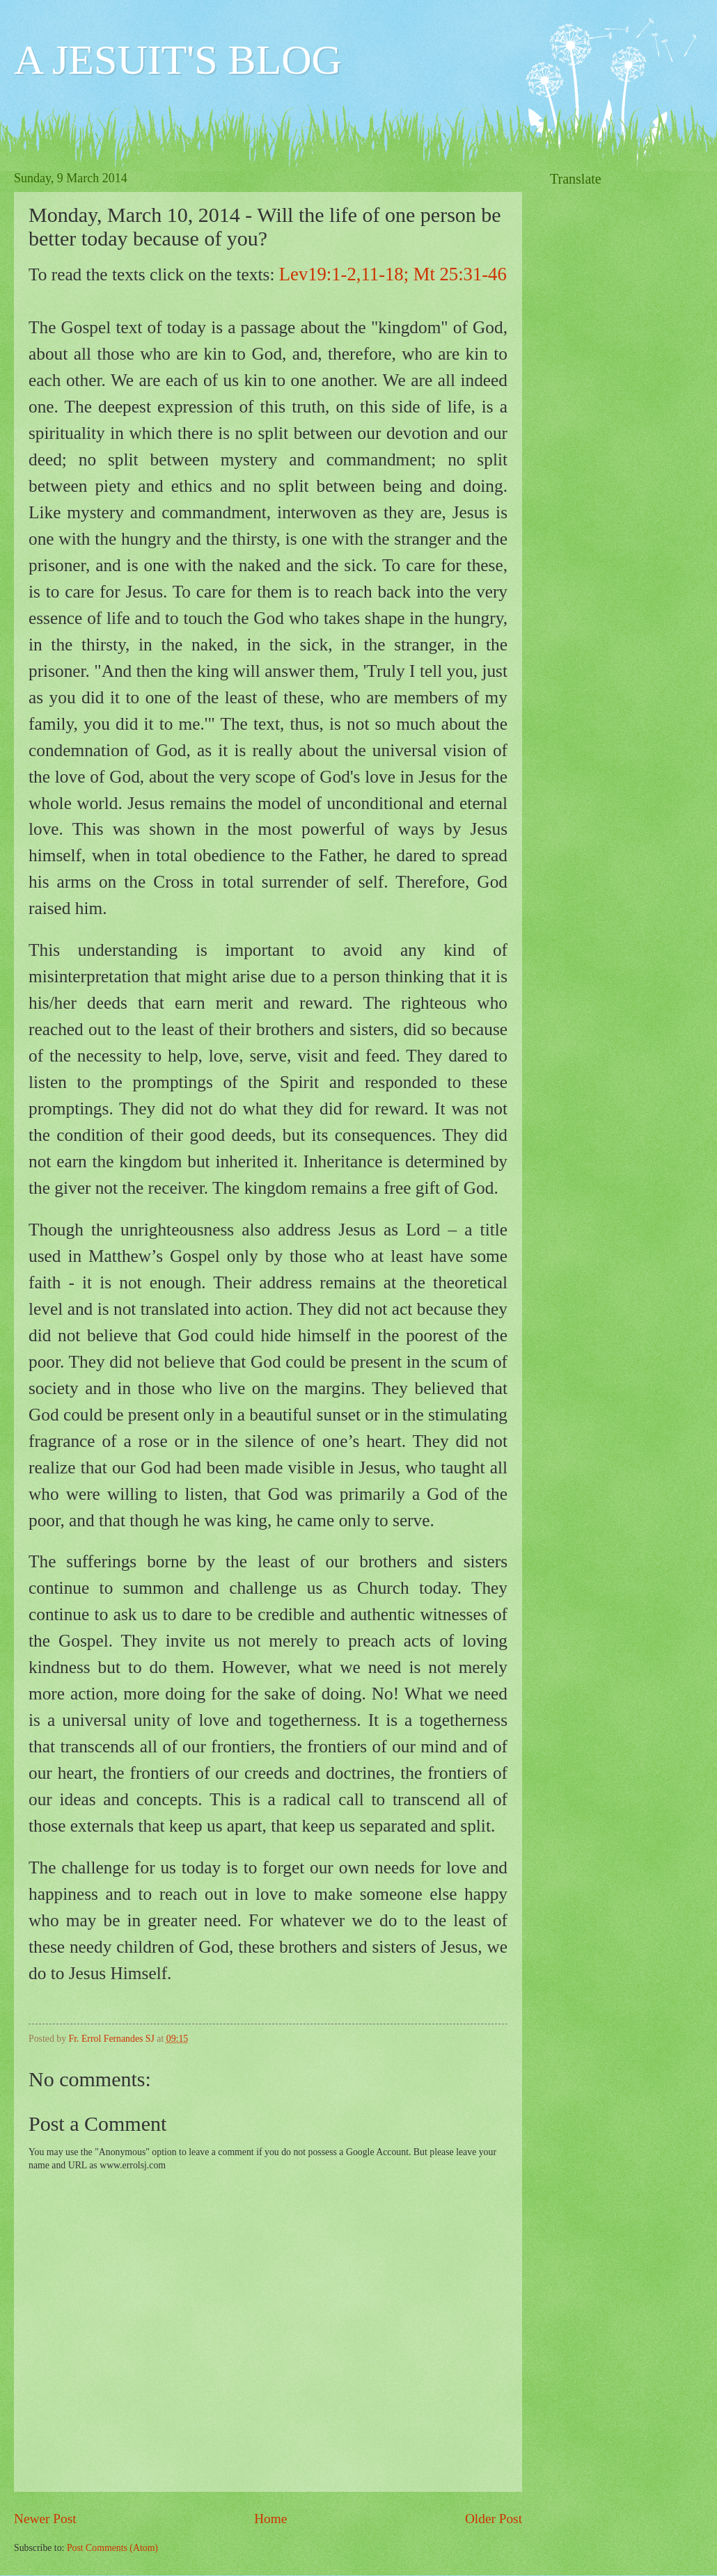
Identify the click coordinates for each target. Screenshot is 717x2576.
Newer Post (45, 2518)
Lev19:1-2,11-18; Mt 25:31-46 (393, 274)
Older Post (493, 2518)
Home (270, 2518)
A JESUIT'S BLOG (178, 60)
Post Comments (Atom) (112, 2548)
